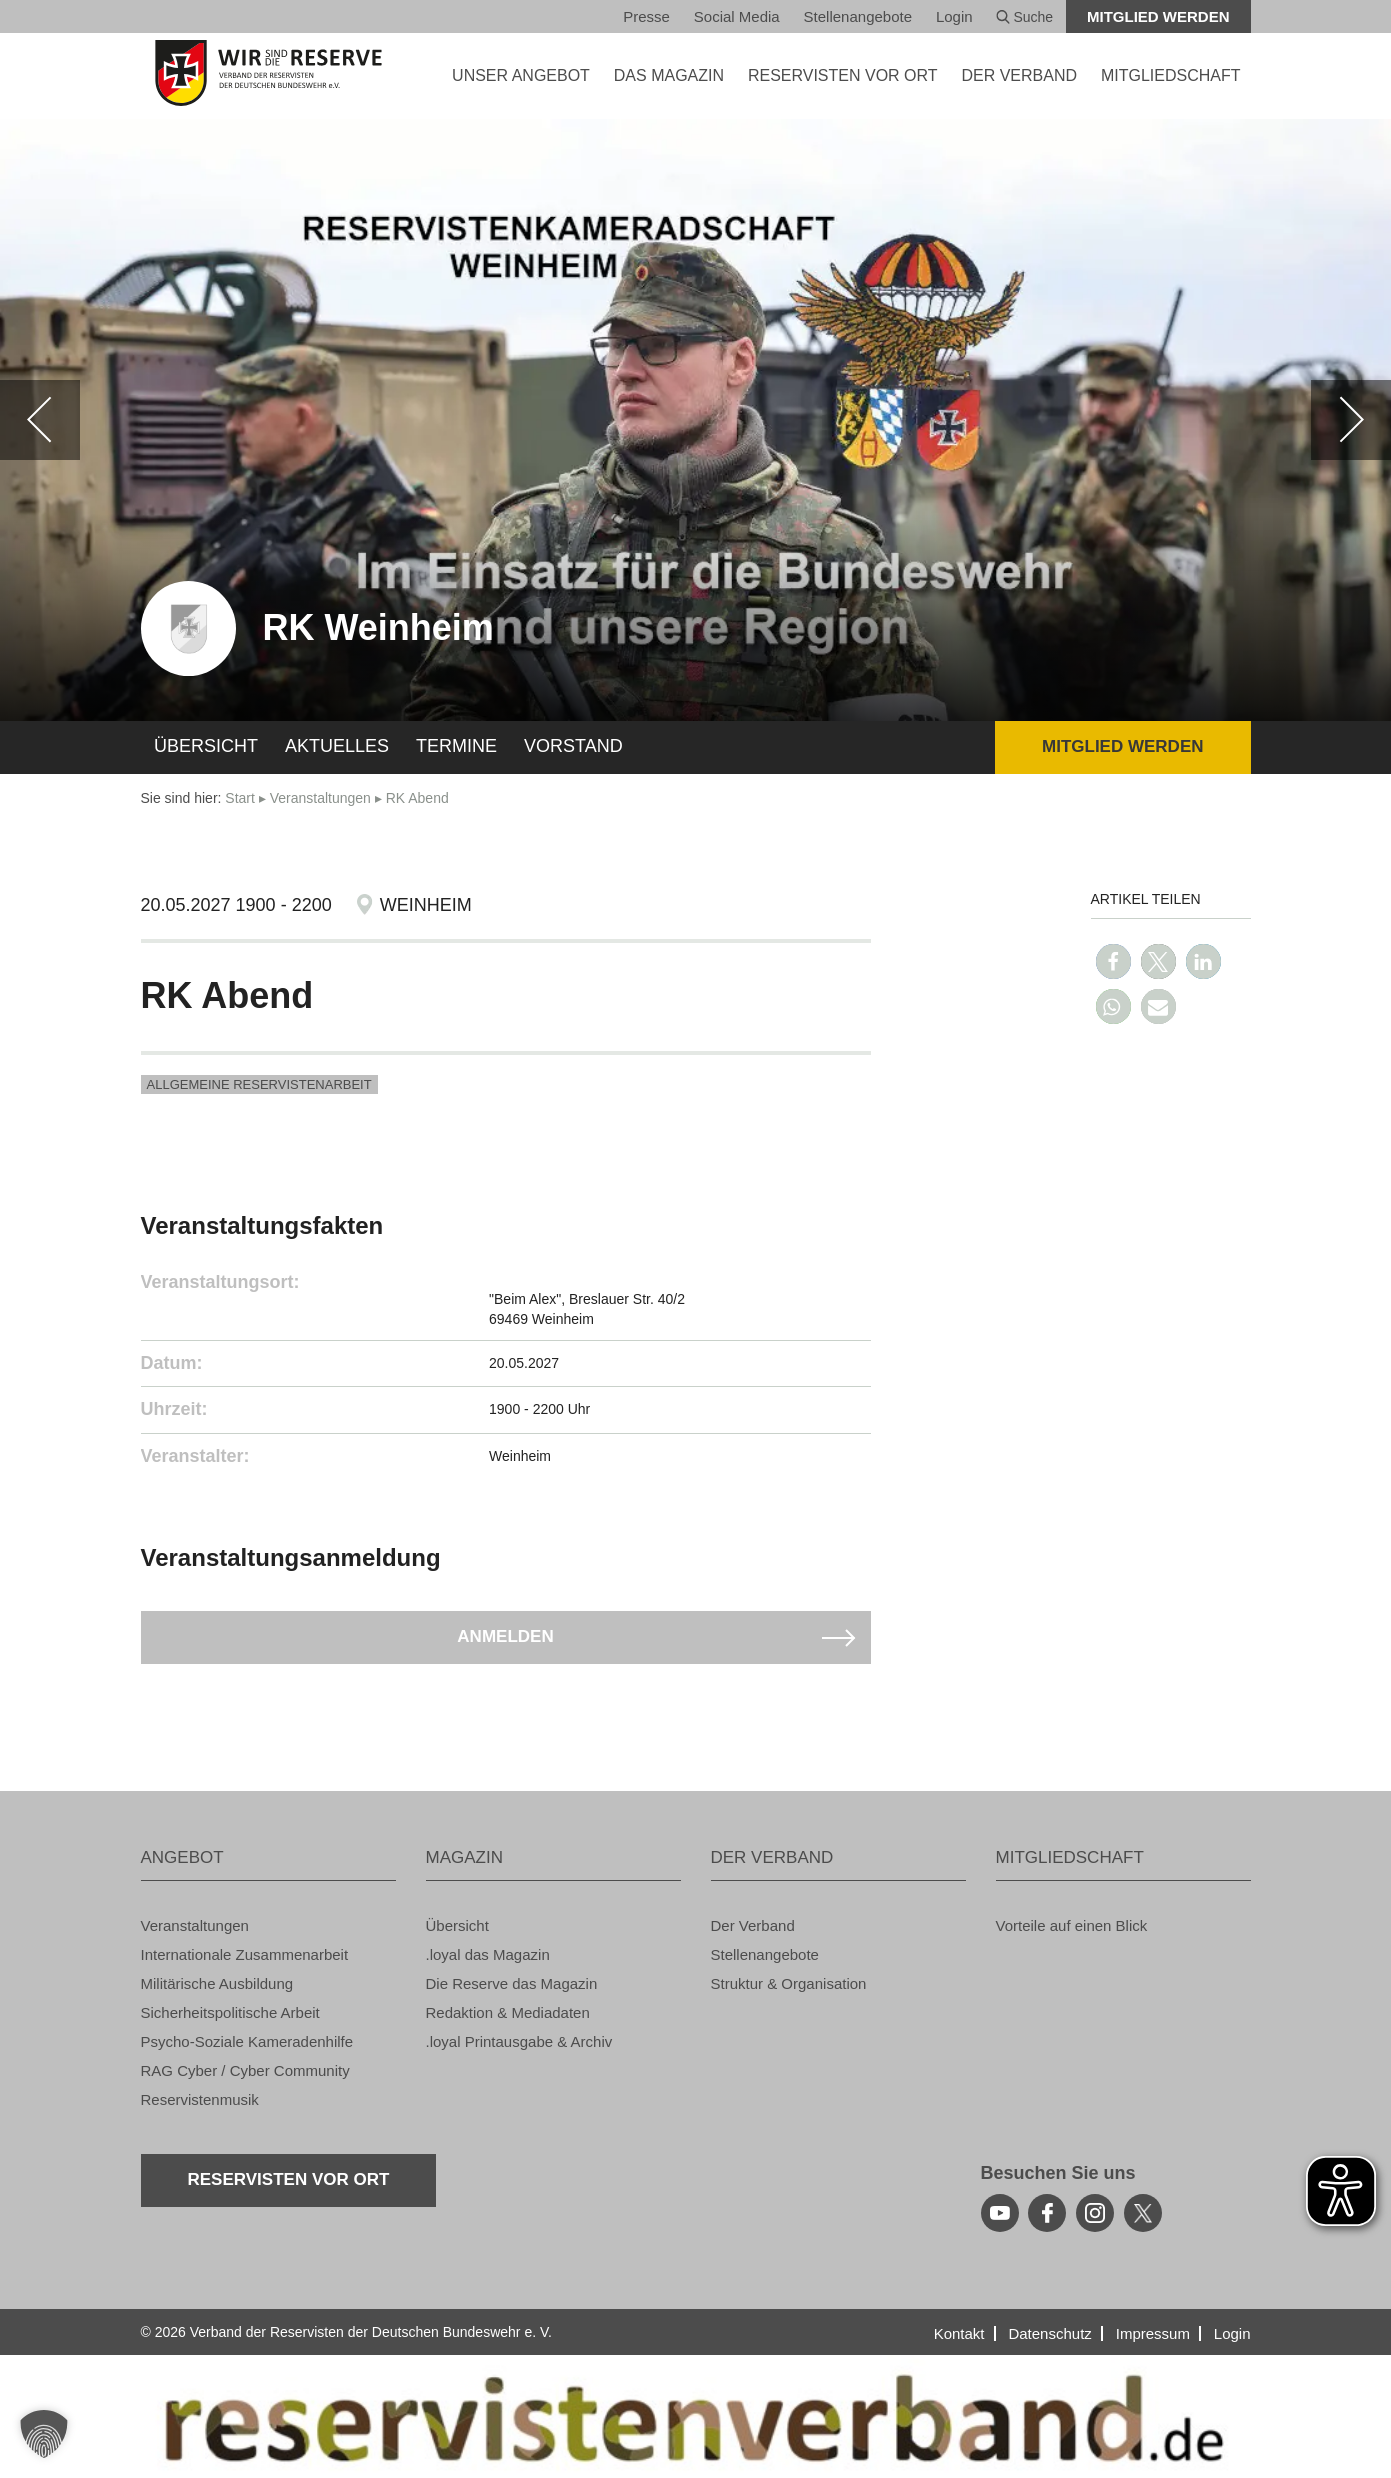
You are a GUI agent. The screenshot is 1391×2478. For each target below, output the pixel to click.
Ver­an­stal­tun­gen (320, 798)
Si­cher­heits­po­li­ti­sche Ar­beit (230, 2012)
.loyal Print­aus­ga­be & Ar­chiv (519, 2041)
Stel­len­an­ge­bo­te (858, 16)
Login (954, 16)
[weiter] (1351, 420)
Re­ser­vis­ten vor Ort (843, 75)
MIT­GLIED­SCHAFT (1171, 75)
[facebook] (1047, 2213)
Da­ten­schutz (1049, 2333)
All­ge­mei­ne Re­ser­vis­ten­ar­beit (259, 1084)
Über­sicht (206, 746)
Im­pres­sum (1153, 2333)
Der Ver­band (753, 1925)
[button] (1113, 961)
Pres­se (646, 16)
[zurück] (40, 420)
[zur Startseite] (268, 73)
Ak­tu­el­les (337, 746)
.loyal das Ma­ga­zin (488, 1954)
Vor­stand (573, 746)
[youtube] (1000, 2213)
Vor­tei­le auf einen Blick (1072, 1925)
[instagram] (1095, 2213)
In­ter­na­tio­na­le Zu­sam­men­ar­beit (245, 1954)
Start (240, 798)
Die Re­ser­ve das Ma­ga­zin (512, 1983)
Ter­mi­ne (456, 746)
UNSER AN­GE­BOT (521, 75)
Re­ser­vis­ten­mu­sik (200, 2099)
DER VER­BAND (1019, 75)
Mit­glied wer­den (1158, 16)
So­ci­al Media (737, 16)
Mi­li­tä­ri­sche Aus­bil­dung (217, 1983)
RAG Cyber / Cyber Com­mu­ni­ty (245, 2070)
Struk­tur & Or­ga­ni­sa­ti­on (789, 1983)
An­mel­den (505, 1636)
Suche (1025, 17)
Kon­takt (959, 2333)
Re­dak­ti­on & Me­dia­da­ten (508, 2012)
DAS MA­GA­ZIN (669, 75)
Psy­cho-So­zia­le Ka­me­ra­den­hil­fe (247, 2041)
